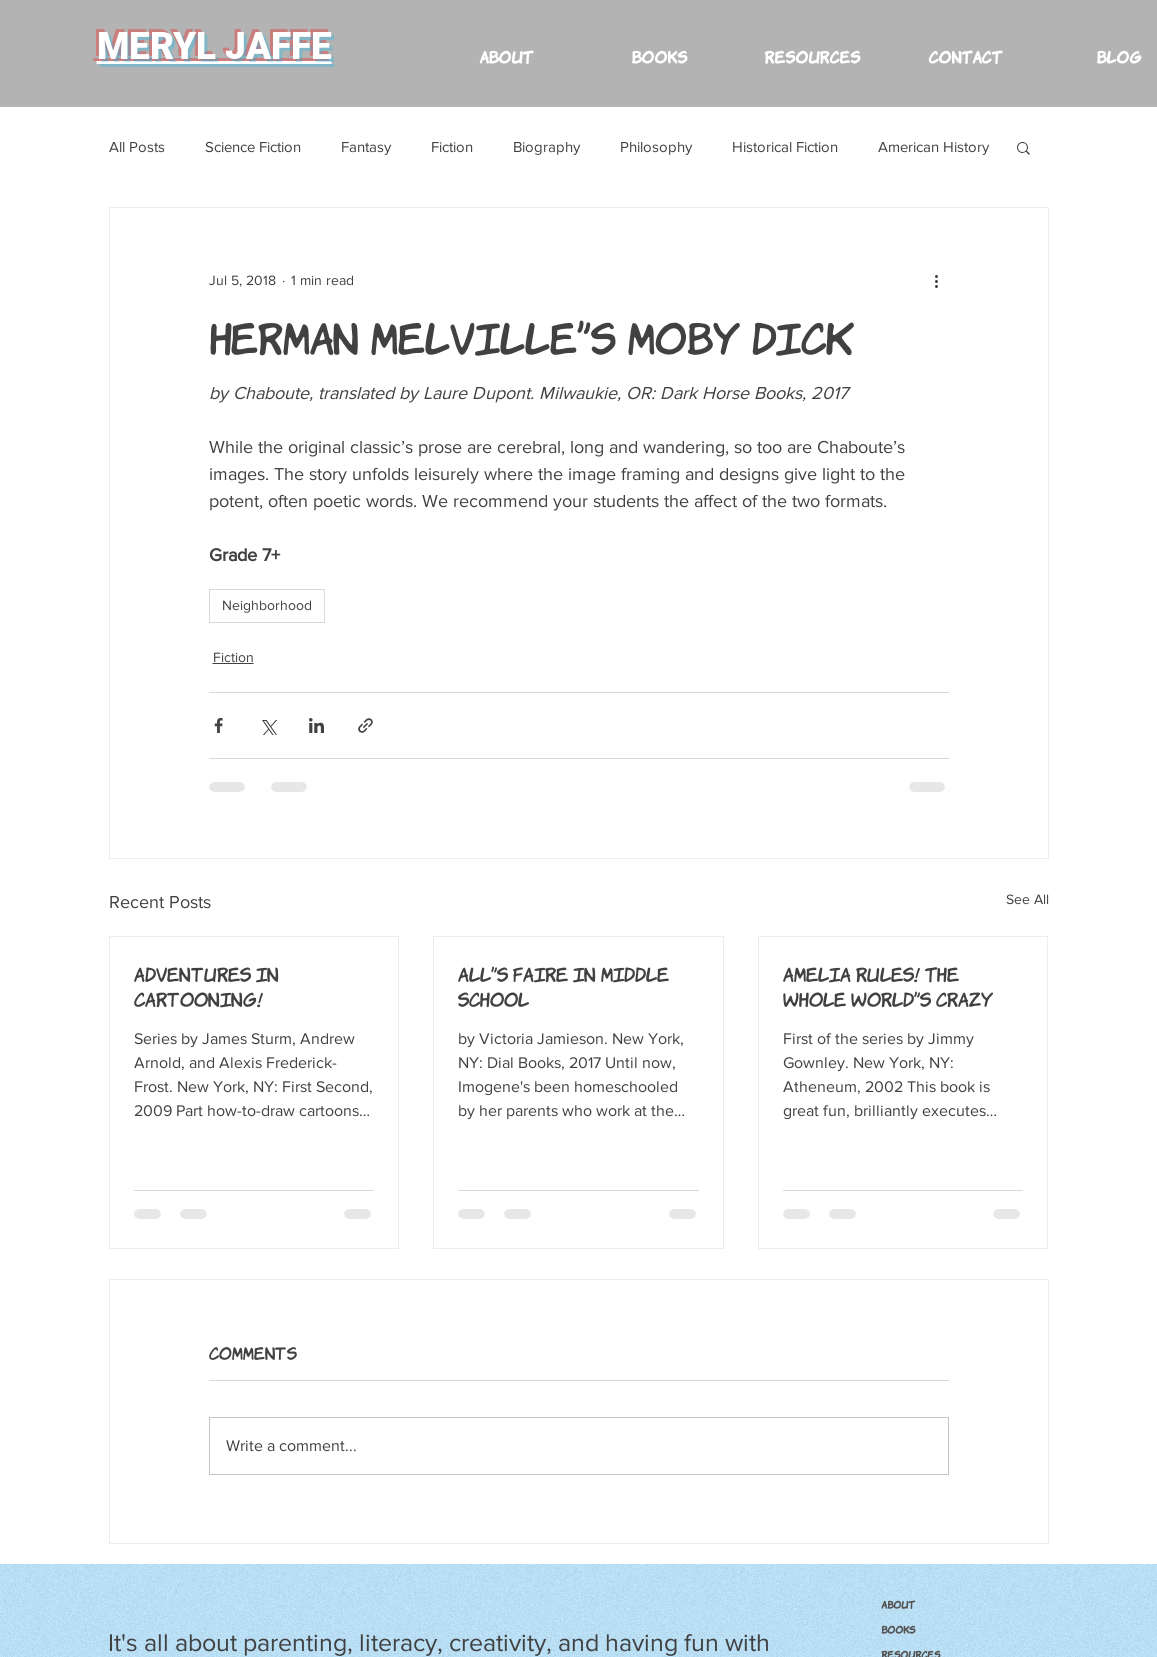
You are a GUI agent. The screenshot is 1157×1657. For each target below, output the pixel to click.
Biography (546, 146)
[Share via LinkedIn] (316, 725)
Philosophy (656, 146)
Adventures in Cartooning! (206, 985)
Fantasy (366, 146)
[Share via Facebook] (218, 725)
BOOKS (898, 1629)
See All (1027, 899)
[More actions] (937, 280)
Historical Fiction (785, 146)
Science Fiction (253, 146)
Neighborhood (267, 605)
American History (933, 146)
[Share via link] (365, 725)
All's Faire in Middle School (563, 985)
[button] (812, 46)
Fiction (452, 146)
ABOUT (898, 1604)
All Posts (137, 146)
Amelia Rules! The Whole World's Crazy (888, 985)
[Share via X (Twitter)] (267, 725)
